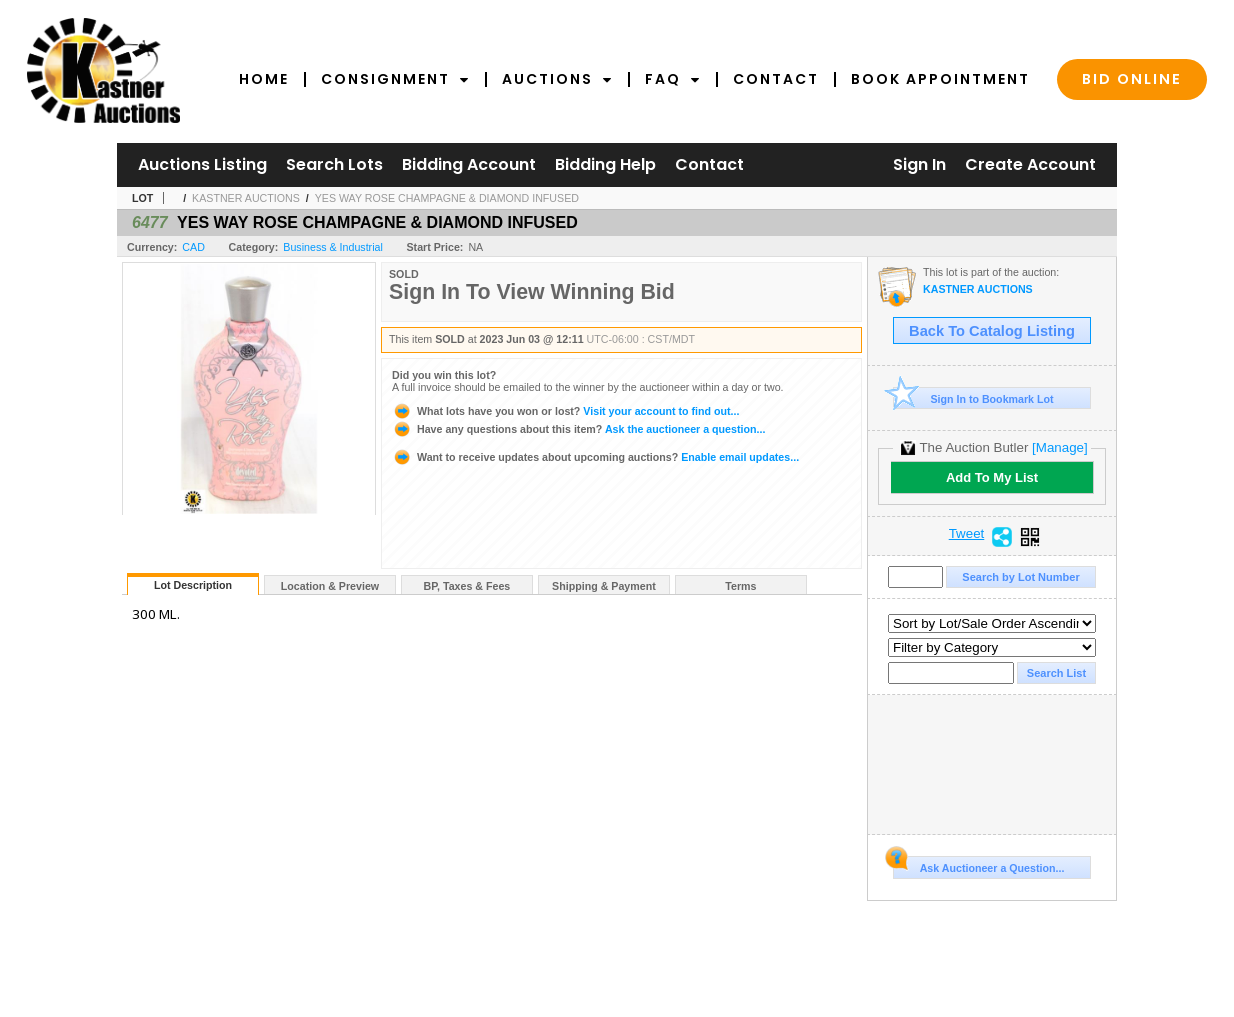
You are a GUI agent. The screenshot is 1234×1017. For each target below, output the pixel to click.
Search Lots (334, 164)
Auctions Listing (202, 164)
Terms (740, 586)
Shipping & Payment (604, 586)
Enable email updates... (595, 457)
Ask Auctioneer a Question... (978, 865)
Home (264, 79)
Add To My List (992, 477)
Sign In (919, 164)
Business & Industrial (333, 247)
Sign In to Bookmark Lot (973, 398)
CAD (193, 247)
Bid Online (1132, 79)
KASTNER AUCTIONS (246, 198)
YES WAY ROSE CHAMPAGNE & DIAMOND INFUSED (447, 198)
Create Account (1030, 164)
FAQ (673, 79)
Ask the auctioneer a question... (578, 429)
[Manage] (1059, 447)
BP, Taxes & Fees (467, 586)
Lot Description (193, 585)
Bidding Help (605, 164)
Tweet (967, 534)
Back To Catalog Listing (992, 331)
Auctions (557, 79)
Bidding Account (469, 164)
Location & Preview (330, 586)
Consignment (395, 79)
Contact (776, 79)
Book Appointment (940, 79)
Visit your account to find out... (565, 411)
